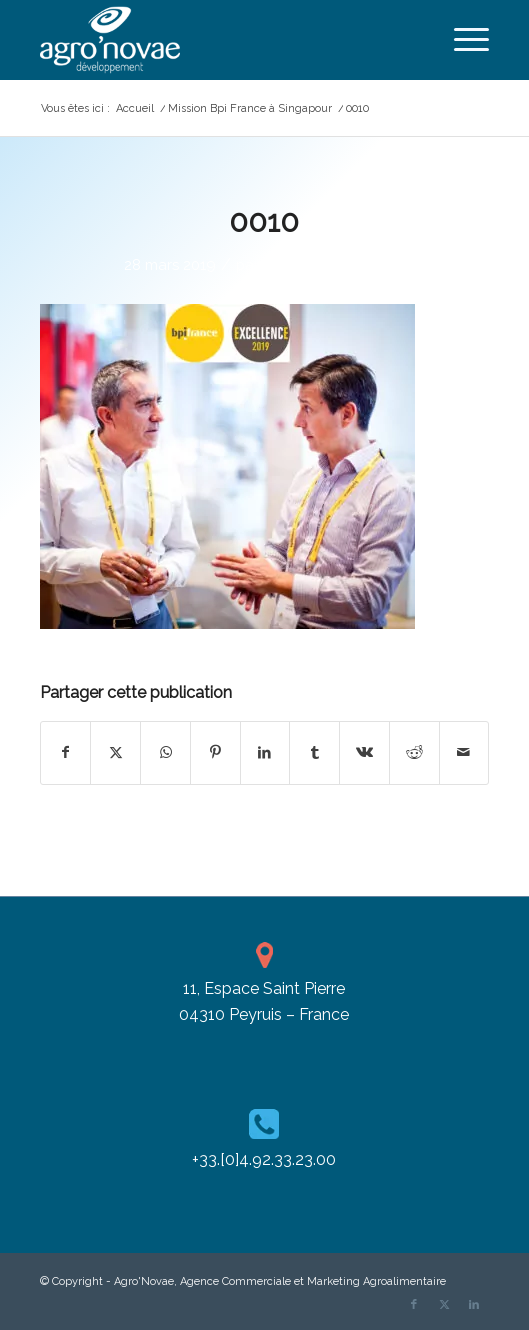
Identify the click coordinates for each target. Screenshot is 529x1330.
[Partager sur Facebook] (66, 752)
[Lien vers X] (444, 1305)
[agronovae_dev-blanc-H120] (220, 40)
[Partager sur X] (115, 752)
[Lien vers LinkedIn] (474, 1305)
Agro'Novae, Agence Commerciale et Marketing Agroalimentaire (280, 1281)
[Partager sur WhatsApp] (165, 752)
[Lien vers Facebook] (414, 1305)
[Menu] (461, 40)
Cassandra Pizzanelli (334, 264)
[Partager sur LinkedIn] (265, 752)
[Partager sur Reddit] (414, 752)
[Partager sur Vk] (364, 752)
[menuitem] (461, 40)
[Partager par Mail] (464, 752)
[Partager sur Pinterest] (215, 752)
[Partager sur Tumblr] (314, 752)
